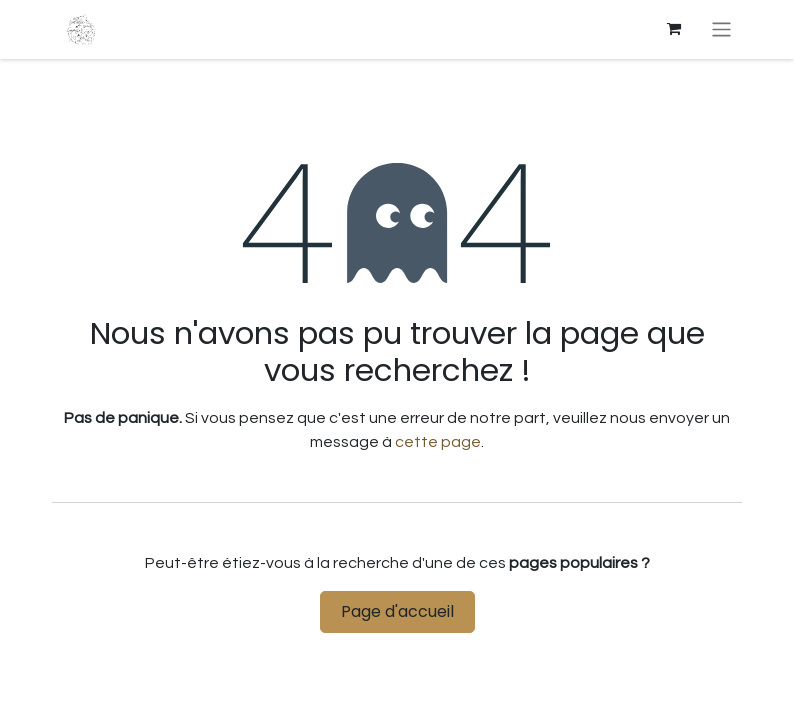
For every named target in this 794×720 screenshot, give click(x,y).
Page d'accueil (397, 611)
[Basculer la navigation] (721, 29)
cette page (438, 442)
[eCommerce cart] (674, 29)
